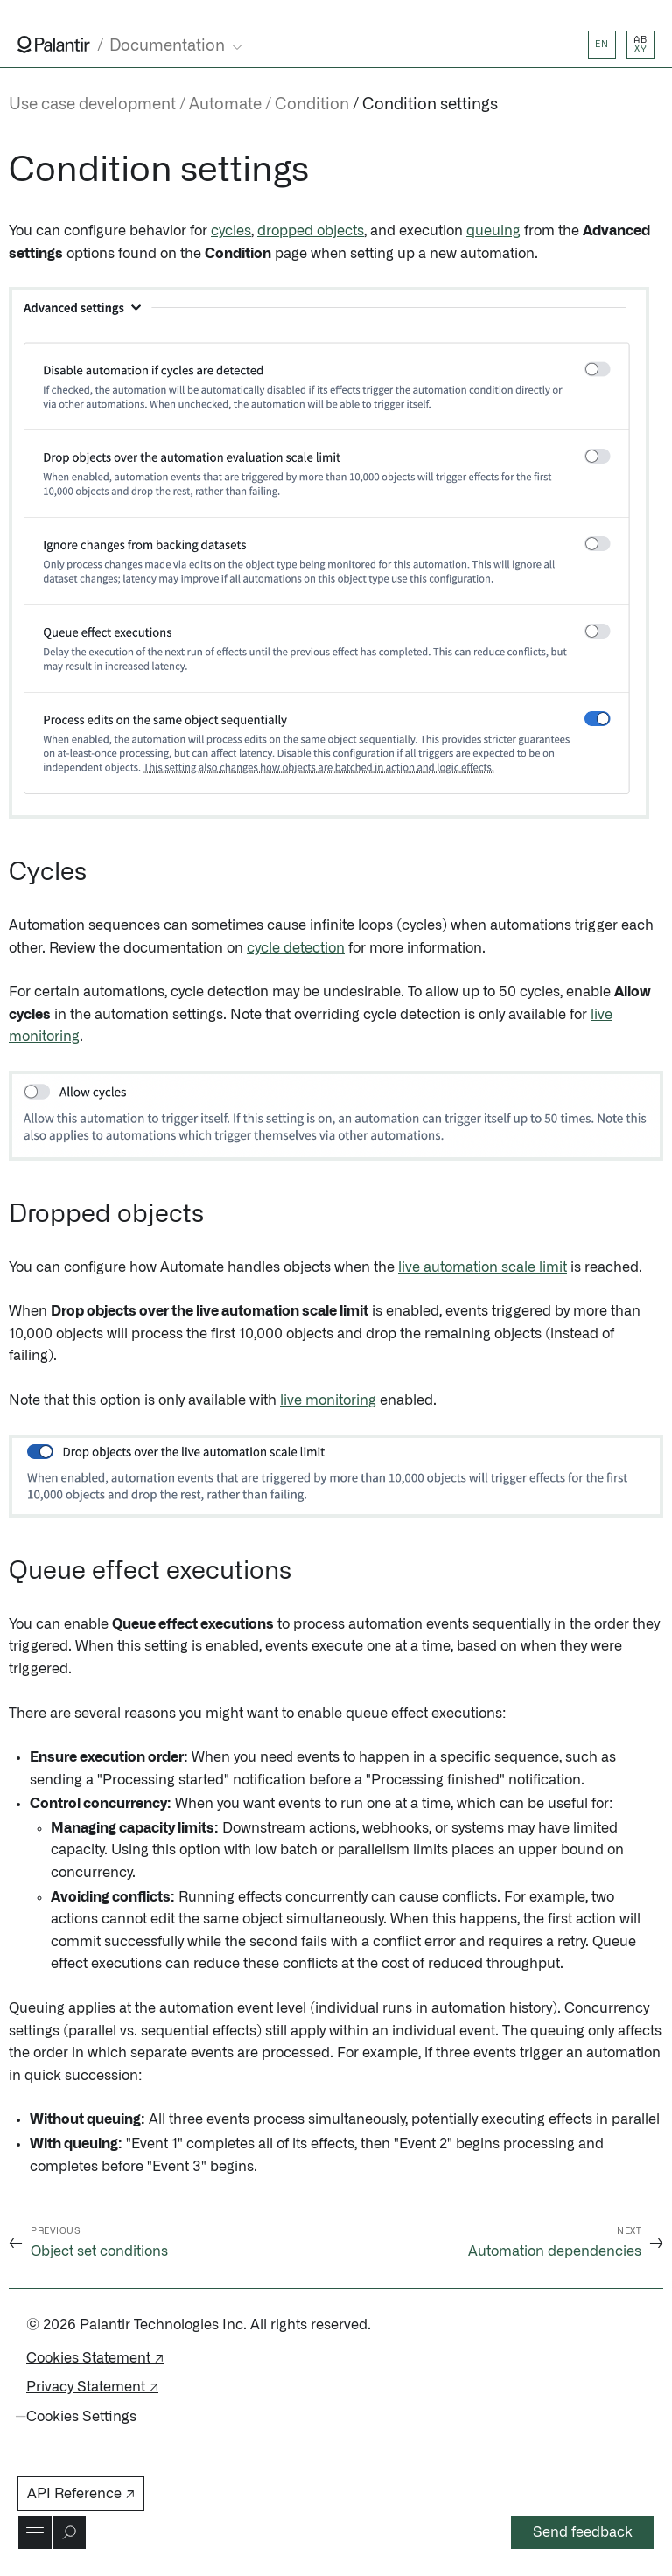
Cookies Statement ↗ (95, 2358)
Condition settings (430, 105)
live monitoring (328, 1400)
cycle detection (296, 948)
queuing (493, 231)
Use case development (92, 105)
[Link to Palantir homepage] (54, 44)
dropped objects (310, 231)
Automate (225, 105)
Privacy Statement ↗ (92, 2387)
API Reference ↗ (81, 2494)
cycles (231, 231)
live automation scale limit (482, 1267)
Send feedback (583, 2532)
